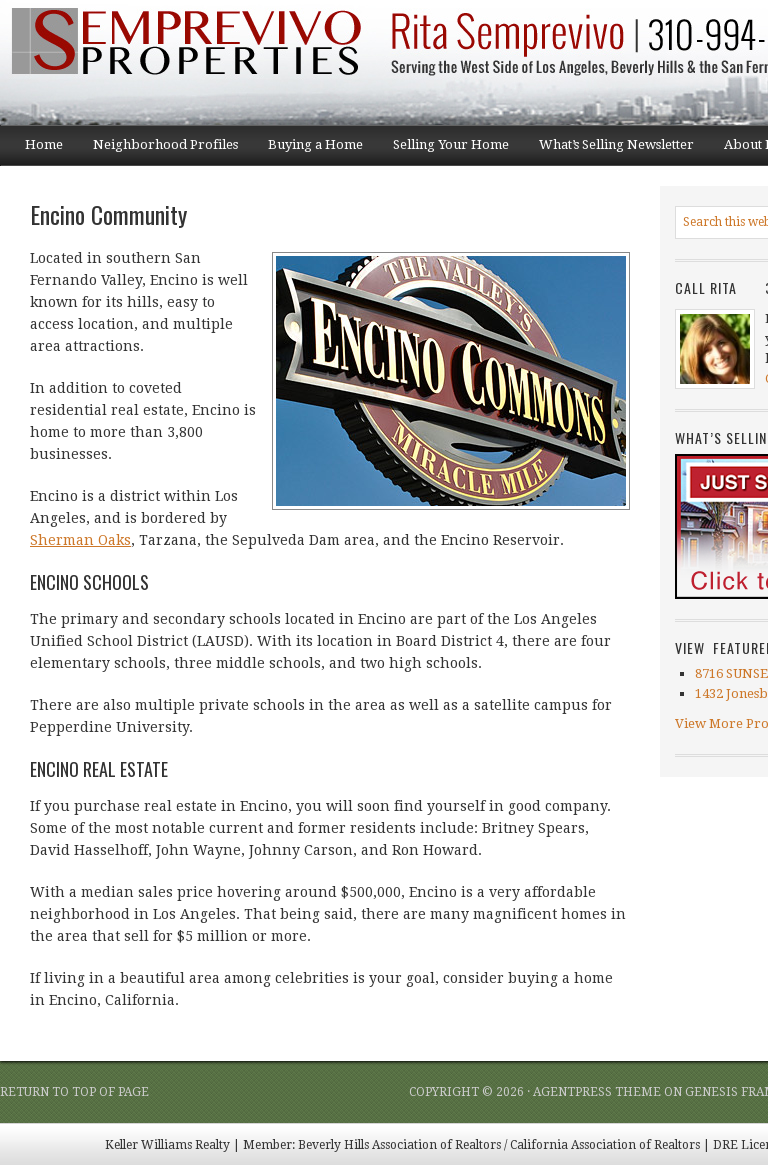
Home (44, 144)
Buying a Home (308, 151)
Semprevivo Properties (200, 62)
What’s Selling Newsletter (609, 151)
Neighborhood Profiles (158, 151)
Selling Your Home (443, 151)
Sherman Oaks (80, 540)
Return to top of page (74, 1092)
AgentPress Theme (597, 1092)
